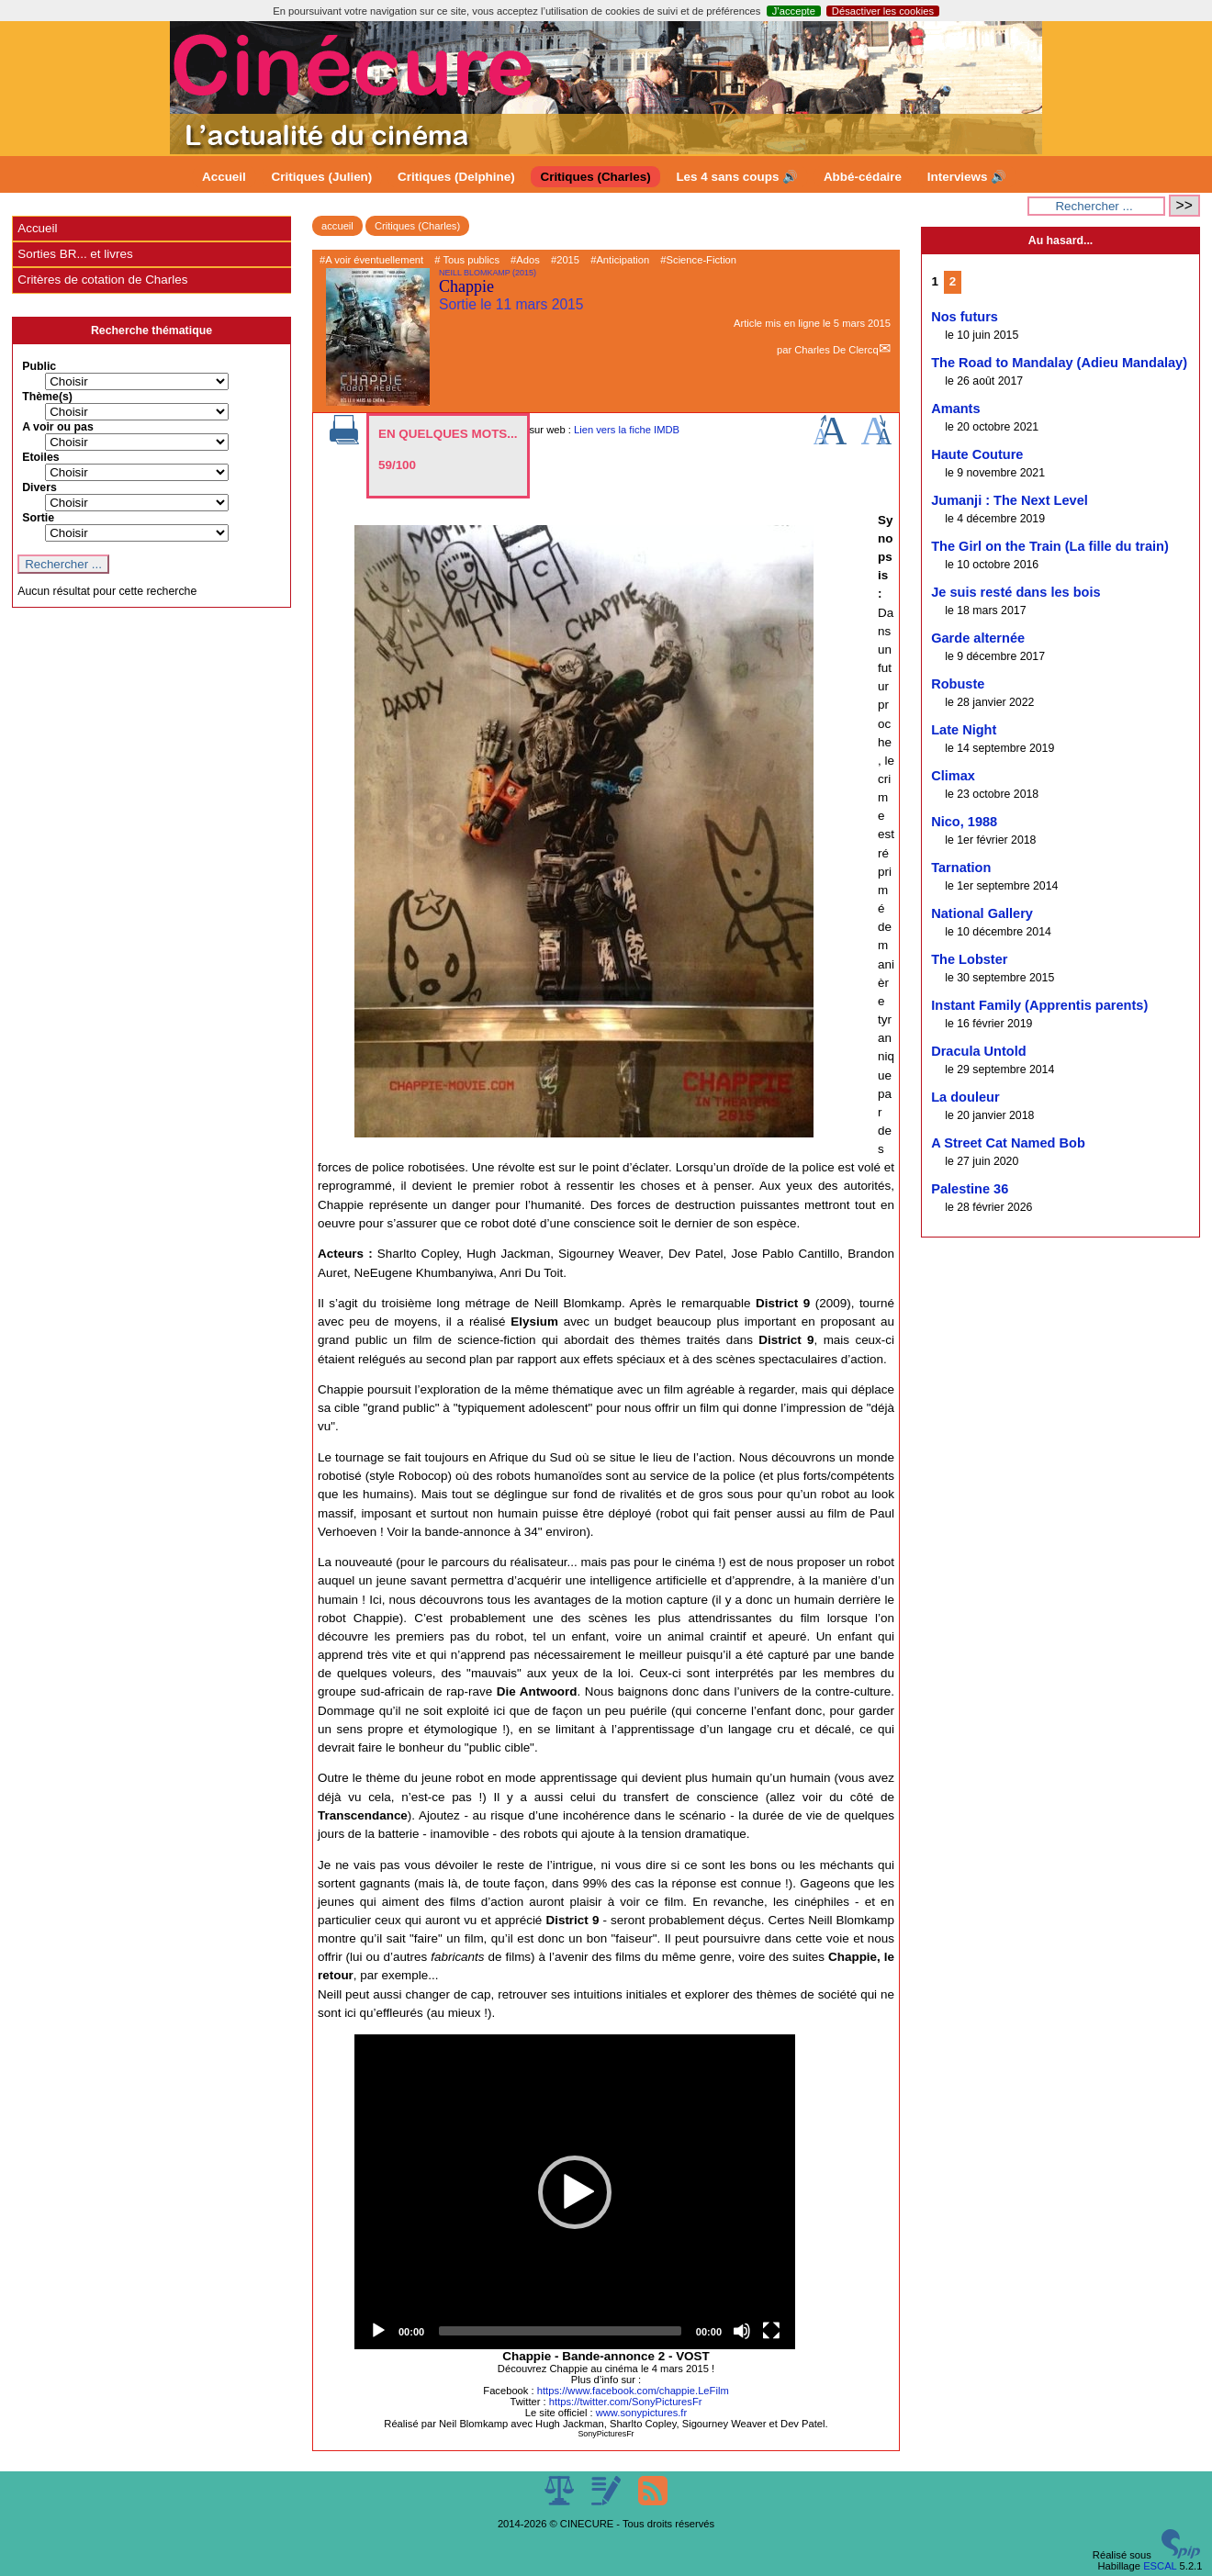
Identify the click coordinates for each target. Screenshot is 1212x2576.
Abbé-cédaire (863, 177)
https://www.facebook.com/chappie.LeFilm (633, 2390)
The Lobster (969, 959)
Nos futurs (964, 316)
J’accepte (793, 11)
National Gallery (982, 913)
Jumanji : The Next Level (1009, 500)
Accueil (224, 177)
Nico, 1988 (964, 821)
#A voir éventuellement (371, 259)
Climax (953, 775)
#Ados (525, 259)
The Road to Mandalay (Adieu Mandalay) (1059, 362)
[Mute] (742, 2331)
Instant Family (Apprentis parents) (1039, 1005)
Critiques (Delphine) (456, 177)
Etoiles (40, 457)
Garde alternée (978, 638)
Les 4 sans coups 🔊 (737, 177)
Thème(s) (47, 396)
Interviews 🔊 (966, 177)
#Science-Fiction (698, 259)
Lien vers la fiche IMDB (626, 429)
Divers (39, 487)
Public (39, 366)
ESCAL (1159, 2565)
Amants (955, 408)
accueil (337, 225)
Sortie (38, 517)
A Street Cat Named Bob (1008, 1143)
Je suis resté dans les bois (1015, 592)
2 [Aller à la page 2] (952, 281)
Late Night (963, 729)
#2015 (565, 259)
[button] (575, 2192)
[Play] (378, 2331)
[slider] (560, 2330)
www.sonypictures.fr (641, 2412)
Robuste (957, 684)
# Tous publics (466, 259)
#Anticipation (619, 259)
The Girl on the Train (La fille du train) (1050, 546)
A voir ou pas (58, 426)
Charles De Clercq (836, 349)
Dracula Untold (978, 1051)
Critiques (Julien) (322, 177)
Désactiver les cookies (883, 11)
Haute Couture (977, 454)
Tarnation (961, 867)
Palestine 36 (969, 1189)
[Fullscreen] (771, 2331)
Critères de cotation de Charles (102, 279)
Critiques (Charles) (595, 177)
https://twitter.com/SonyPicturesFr (625, 2401)
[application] (574, 2191)
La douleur (965, 1097)
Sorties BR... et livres (74, 254)
